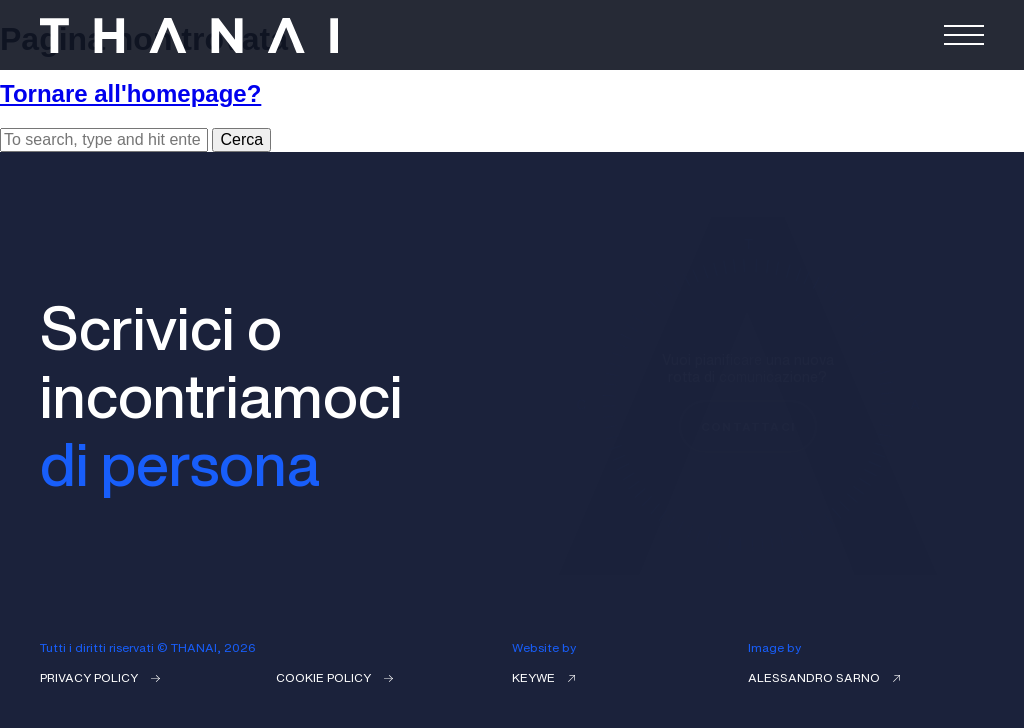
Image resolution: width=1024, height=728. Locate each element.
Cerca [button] (241, 139)
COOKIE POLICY (334, 677)
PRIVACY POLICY (100, 677)
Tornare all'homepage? (130, 93)
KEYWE (543, 677)
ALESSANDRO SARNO (824, 677)
